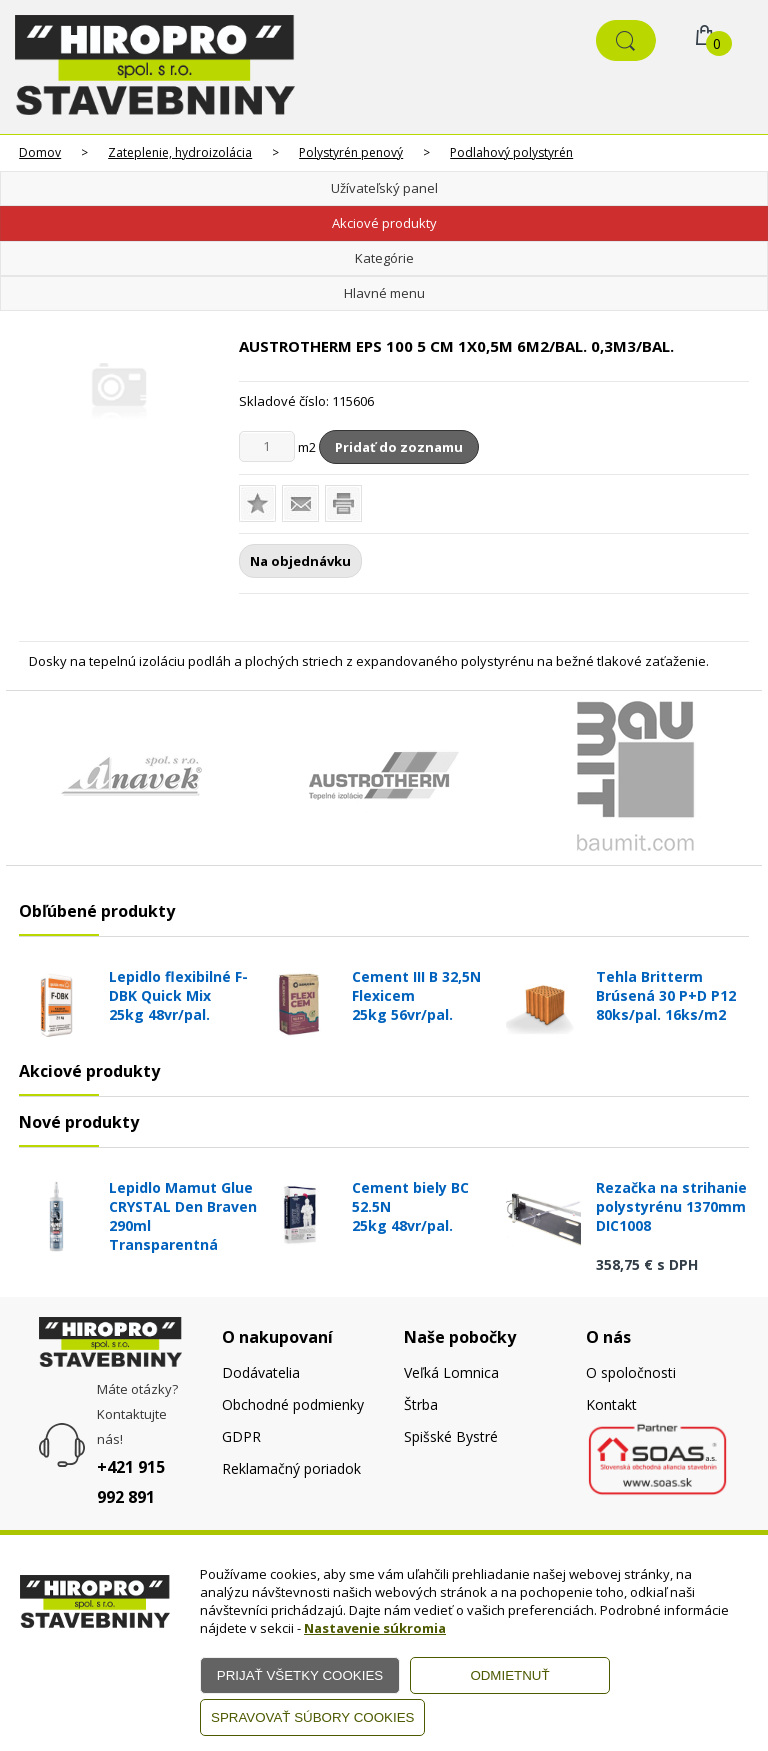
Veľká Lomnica (451, 1372)
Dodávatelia (261, 1372)
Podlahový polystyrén (511, 152)
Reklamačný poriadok (291, 1468)
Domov (40, 152)
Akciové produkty (384, 223)
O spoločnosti (631, 1372)
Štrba (421, 1404)
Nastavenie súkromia (375, 1628)
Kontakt (611, 1404)
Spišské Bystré (451, 1436)
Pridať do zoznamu (399, 447)
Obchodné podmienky (293, 1404)
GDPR (241, 1436)
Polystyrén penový (351, 152)
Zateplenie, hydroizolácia (180, 152)
